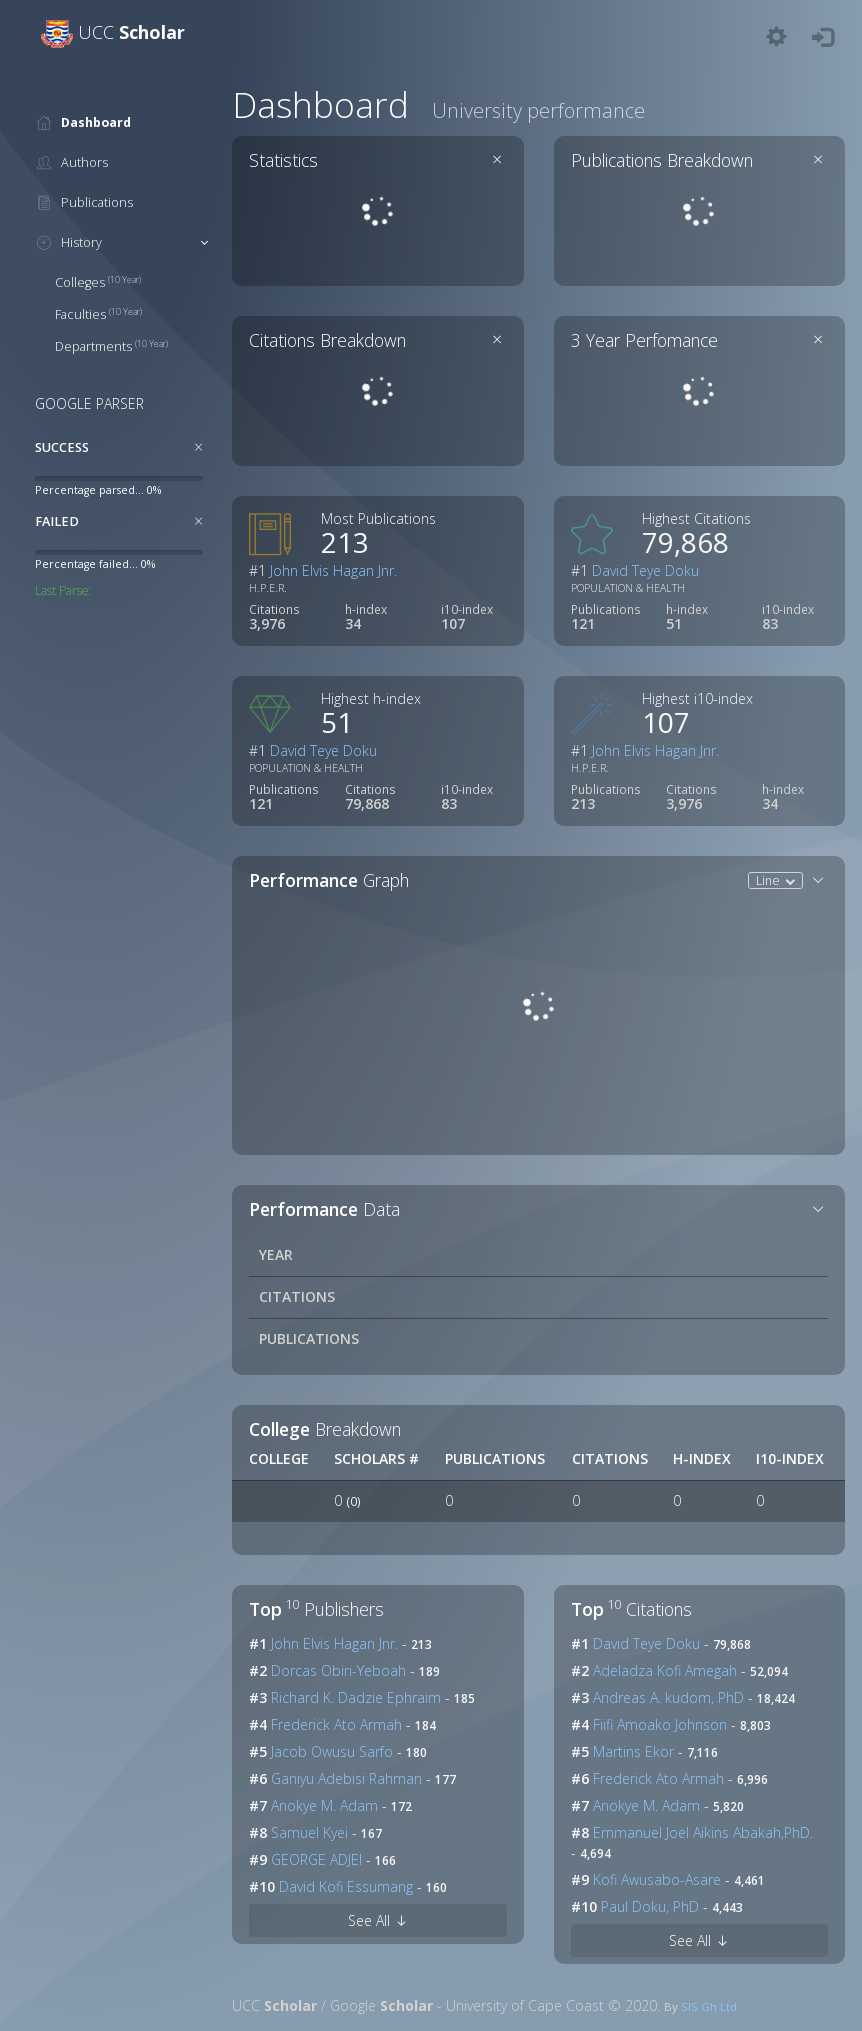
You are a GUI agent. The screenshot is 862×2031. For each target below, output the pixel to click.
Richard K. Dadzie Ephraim (354, 1697)
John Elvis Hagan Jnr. (333, 570)
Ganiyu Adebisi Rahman (344, 1778)
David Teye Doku (645, 570)
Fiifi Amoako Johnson (658, 1724)
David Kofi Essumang (344, 1886)
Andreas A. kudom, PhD (666, 1697)
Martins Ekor (631, 1751)
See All (378, 1920)
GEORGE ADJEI (314, 1859)
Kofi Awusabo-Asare (655, 1879)
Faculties (98, 314)
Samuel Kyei (307, 1832)
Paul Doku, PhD (648, 1906)
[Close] (199, 446)
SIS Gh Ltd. (710, 2006)
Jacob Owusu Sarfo (330, 1751)
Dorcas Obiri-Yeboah (336, 1670)
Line (769, 880)
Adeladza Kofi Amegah (663, 1670)
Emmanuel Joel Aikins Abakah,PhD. (701, 1832)
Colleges (98, 282)
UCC (131, 32)
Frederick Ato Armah (334, 1724)
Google (381, 2005)
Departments (111, 346)
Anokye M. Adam (322, 1805)
